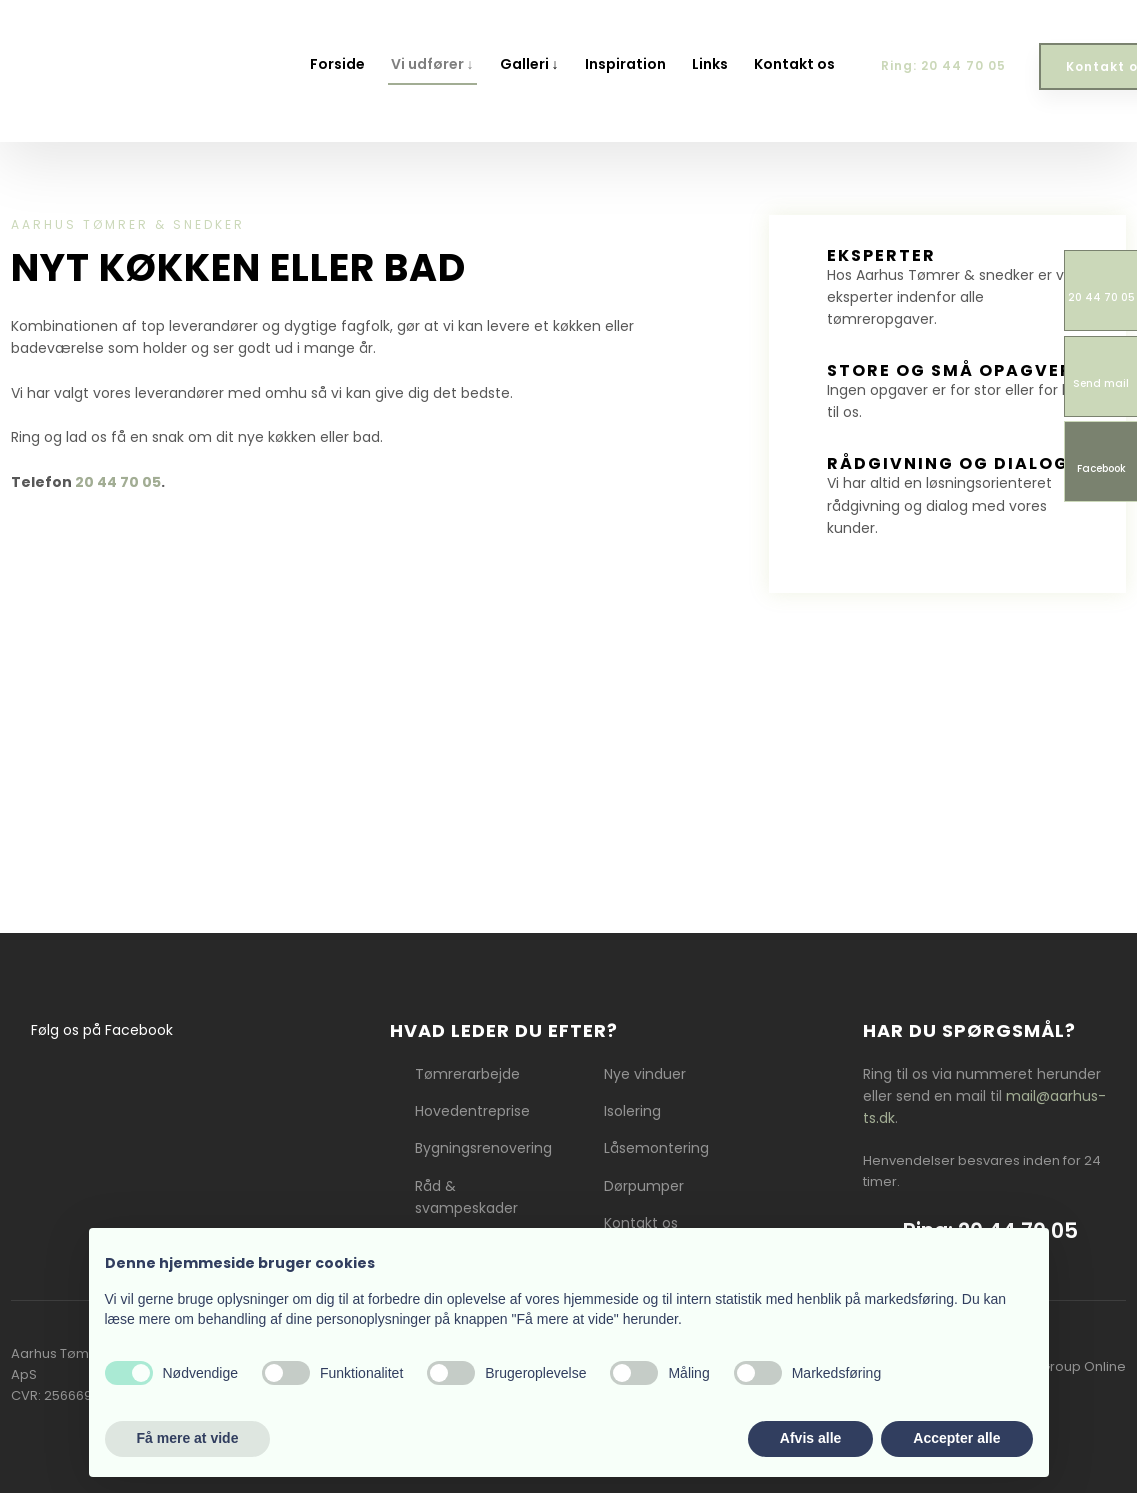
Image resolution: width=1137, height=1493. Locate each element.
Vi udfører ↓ (432, 64)
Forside (337, 64)
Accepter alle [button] (956, 1438)
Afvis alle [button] (810, 1438)
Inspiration (625, 64)
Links (710, 64)
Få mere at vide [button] (188, 1438)
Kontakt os (794, 64)
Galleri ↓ (529, 64)
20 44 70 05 (118, 482)
